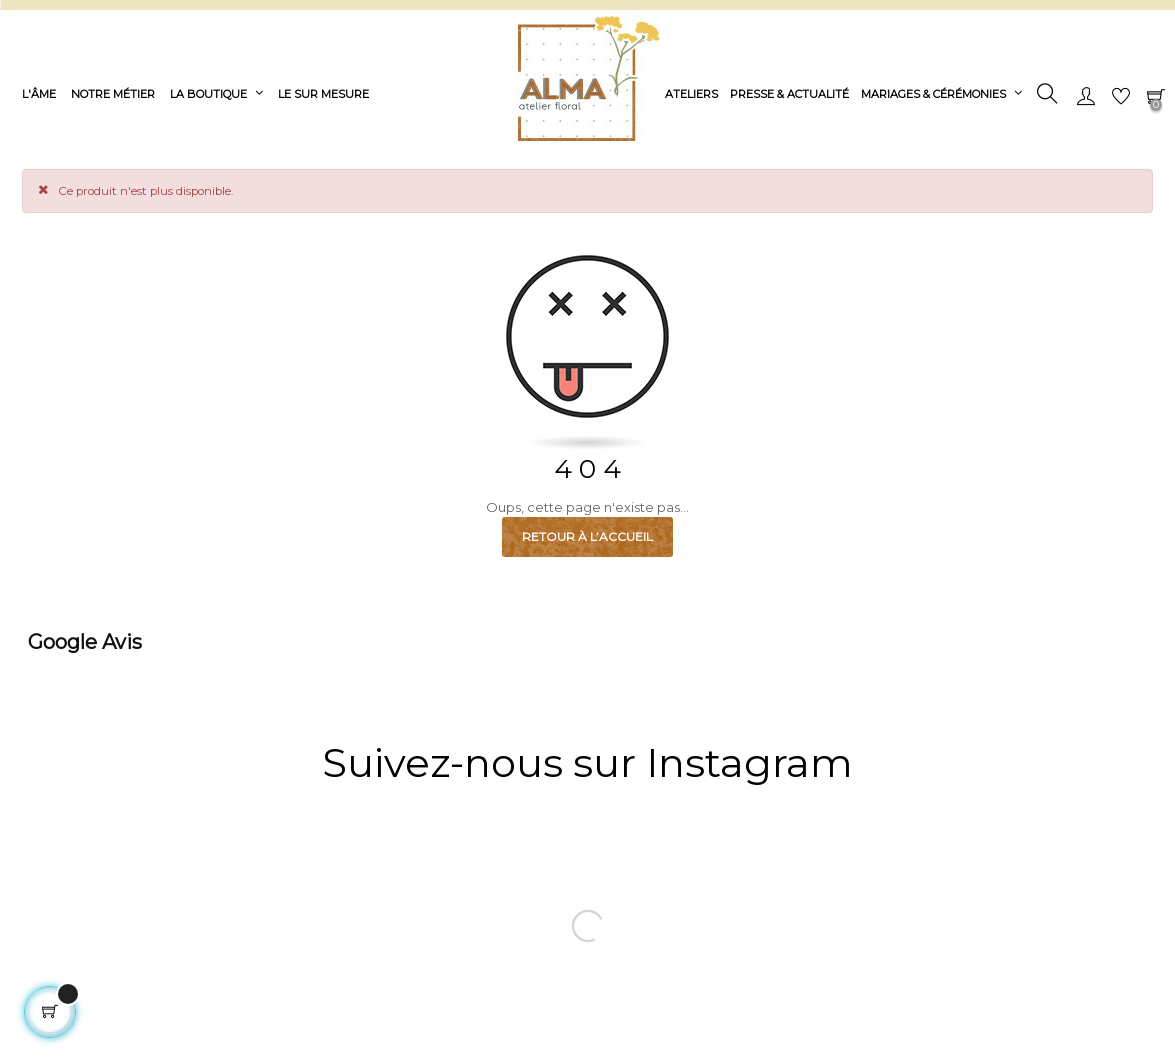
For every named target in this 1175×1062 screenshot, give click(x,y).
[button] (16, 683)
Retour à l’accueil (587, 536)
